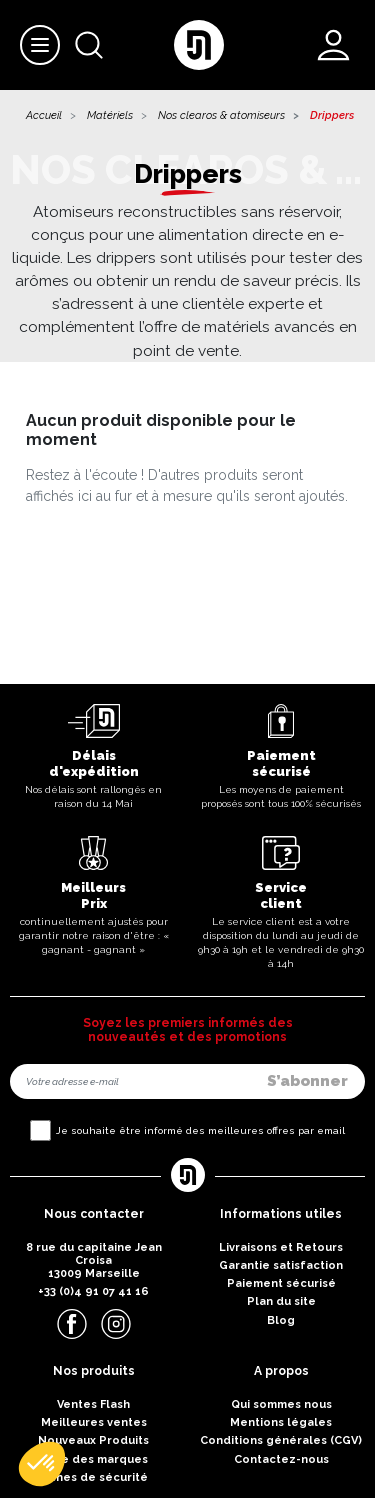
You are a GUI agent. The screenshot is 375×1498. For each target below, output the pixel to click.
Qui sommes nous (281, 1404)
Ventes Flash (93, 1404)
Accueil (44, 115)
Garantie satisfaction (281, 1265)
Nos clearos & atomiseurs (221, 115)
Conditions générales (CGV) (281, 1440)
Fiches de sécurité (94, 1477)
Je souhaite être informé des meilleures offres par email (200, 1130)
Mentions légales (281, 1422)
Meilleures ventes (94, 1422)
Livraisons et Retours (281, 1247)
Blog (281, 1320)
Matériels (110, 115)
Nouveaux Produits (93, 1440)
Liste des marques (94, 1459)
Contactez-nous (281, 1459)
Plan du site (281, 1301)
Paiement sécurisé (281, 1283)
